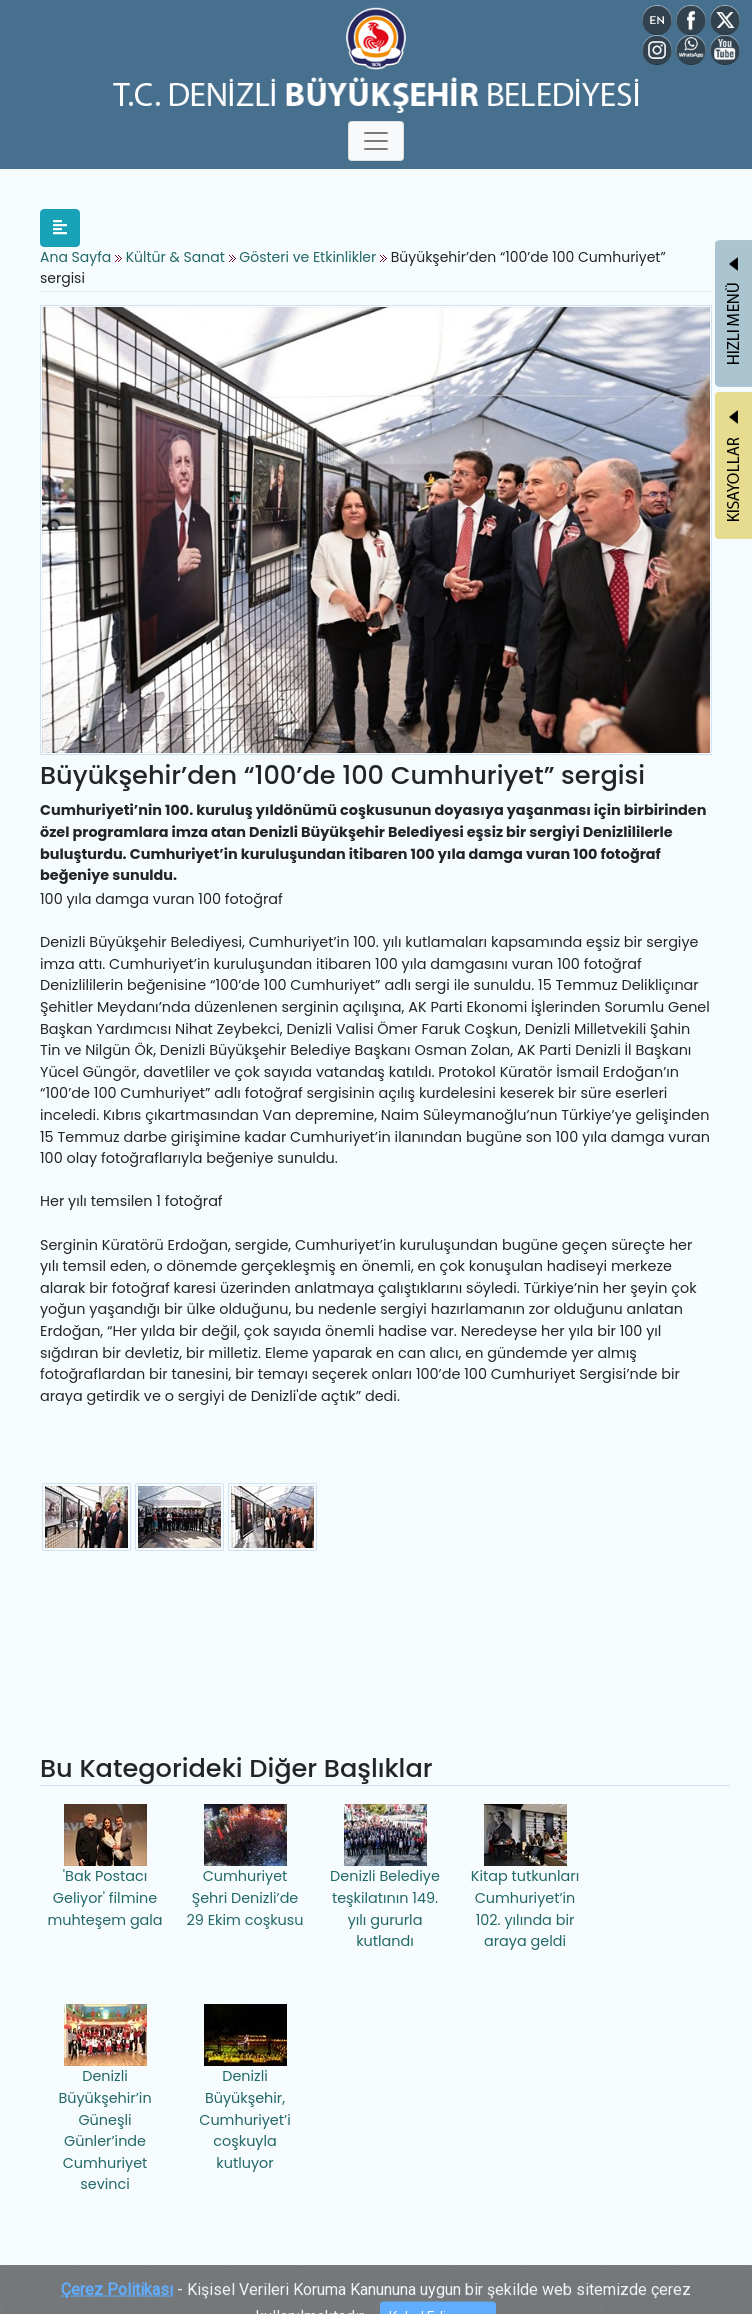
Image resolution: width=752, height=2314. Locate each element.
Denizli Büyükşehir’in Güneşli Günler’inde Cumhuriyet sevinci (104, 2099)
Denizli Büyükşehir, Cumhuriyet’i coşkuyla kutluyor (244, 2088)
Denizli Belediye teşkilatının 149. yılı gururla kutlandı (385, 1877)
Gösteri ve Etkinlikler (307, 257)
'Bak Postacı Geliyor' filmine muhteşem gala (104, 1866)
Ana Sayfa (75, 257)
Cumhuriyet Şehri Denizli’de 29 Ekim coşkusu (245, 1866)
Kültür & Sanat (177, 257)
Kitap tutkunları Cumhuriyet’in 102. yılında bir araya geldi (525, 1877)
